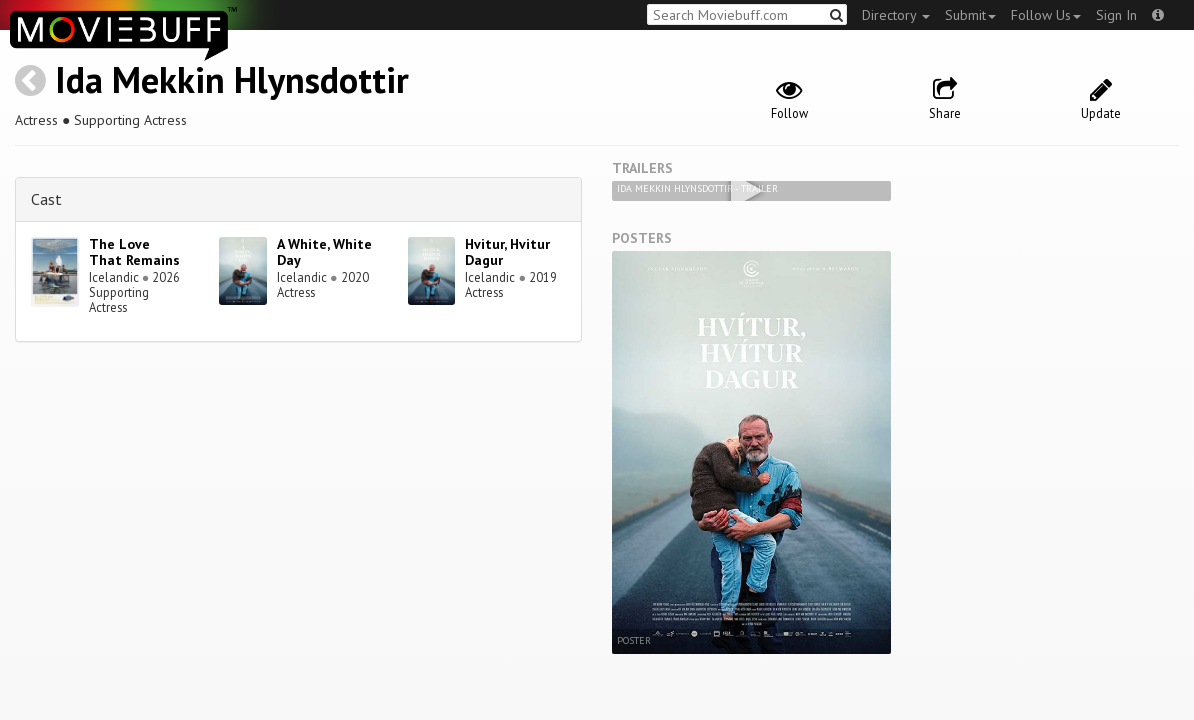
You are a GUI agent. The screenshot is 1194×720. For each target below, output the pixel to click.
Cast (46, 199)
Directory (896, 15)
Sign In (1116, 15)
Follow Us (1046, 15)
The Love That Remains (134, 252)
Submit (970, 15)
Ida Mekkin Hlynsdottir (232, 79)
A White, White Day (324, 252)
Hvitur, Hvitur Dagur (507, 252)
